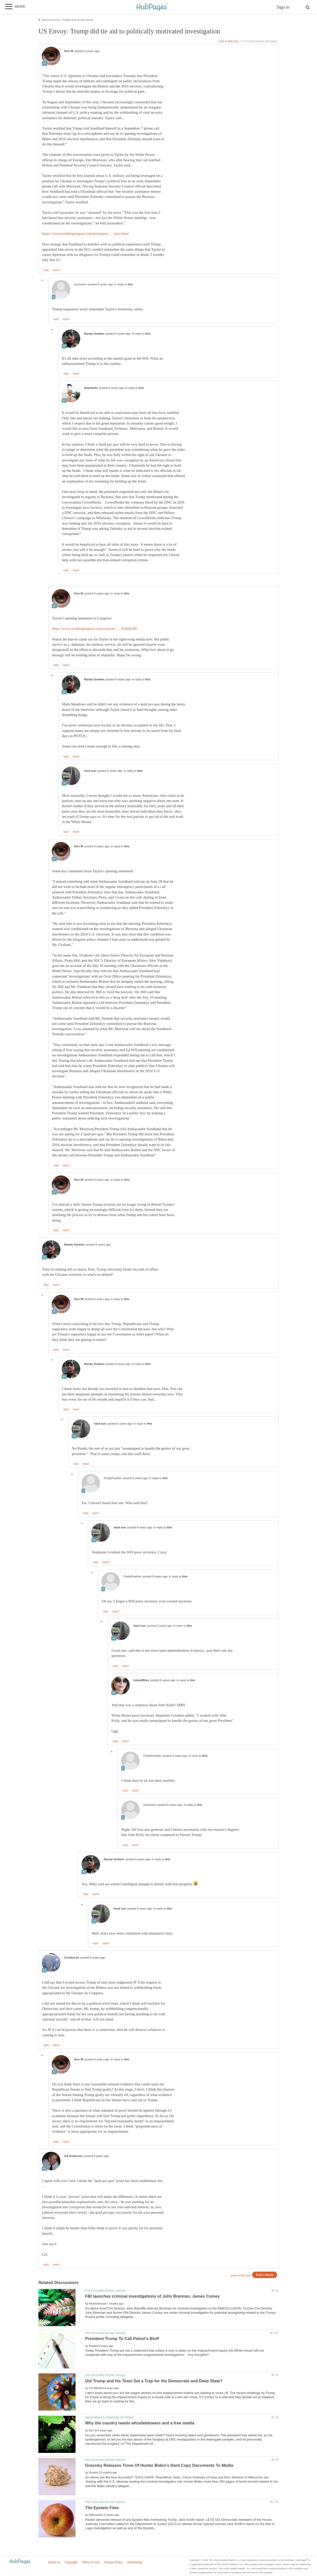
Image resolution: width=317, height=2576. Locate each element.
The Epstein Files (102, 2507)
